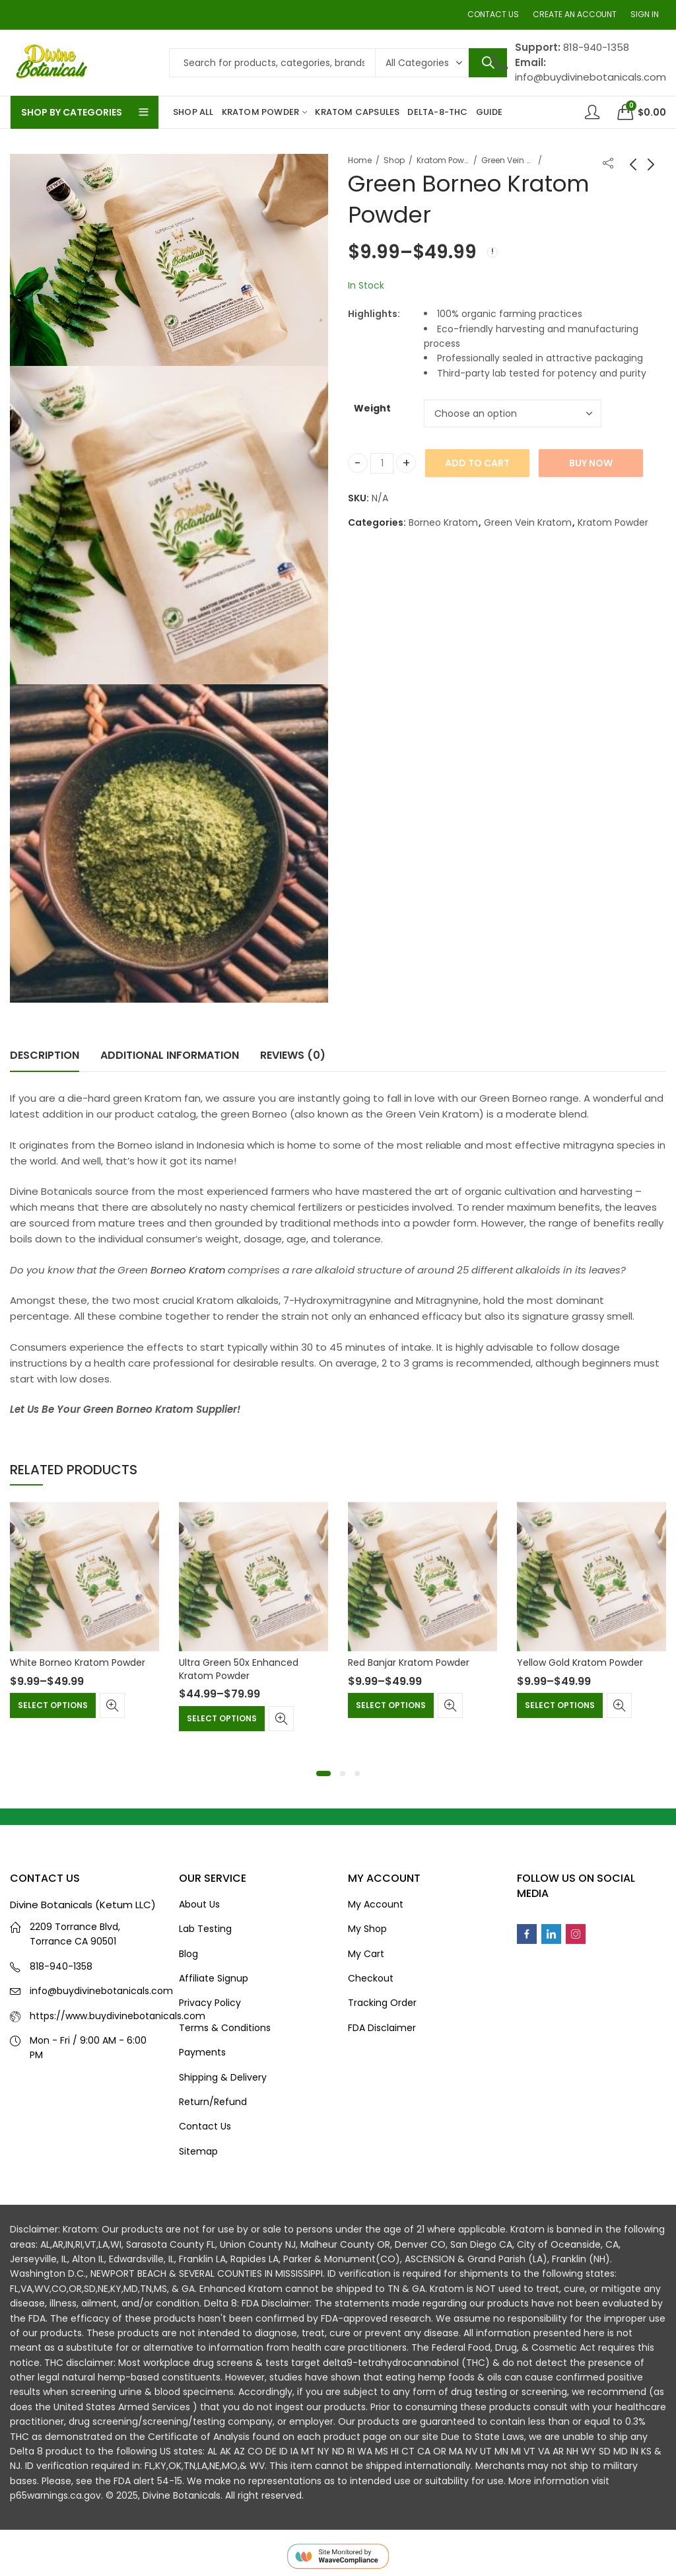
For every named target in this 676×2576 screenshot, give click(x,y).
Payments (202, 2052)
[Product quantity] (381, 463)
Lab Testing (205, 1928)
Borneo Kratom (443, 522)
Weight (372, 408)
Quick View (112, 1705)
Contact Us (205, 2126)
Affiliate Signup (213, 1978)
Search (488, 62)
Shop (394, 160)
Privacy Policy (210, 2002)
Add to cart (477, 463)
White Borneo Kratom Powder (77, 1662)
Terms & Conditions (225, 2027)
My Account (375, 1904)
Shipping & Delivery (223, 2077)
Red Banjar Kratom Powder (408, 1662)
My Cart (366, 1953)
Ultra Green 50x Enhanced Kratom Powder (238, 1669)
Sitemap (198, 2151)
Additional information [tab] (169, 1055)
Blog (188, 1953)
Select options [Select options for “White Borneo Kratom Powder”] (53, 1705)
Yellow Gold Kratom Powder (580, 1662)
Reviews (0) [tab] (292, 1055)
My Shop (367, 1928)
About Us (199, 1904)
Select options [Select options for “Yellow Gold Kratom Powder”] (560, 1705)
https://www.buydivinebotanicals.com (117, 2015)
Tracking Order (382, 2002)
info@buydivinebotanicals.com (101, 1990)
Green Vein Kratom (507, 160)
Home (360, 160)
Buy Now (591, 463)
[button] (323, 1773)
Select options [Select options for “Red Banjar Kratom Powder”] (391, 1705)
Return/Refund (213, 2101)
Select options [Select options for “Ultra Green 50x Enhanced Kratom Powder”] (222, 1718)
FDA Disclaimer (382, 2027)
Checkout (370, 1978)
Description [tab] (44, 1055)
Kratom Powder (443, 160)
